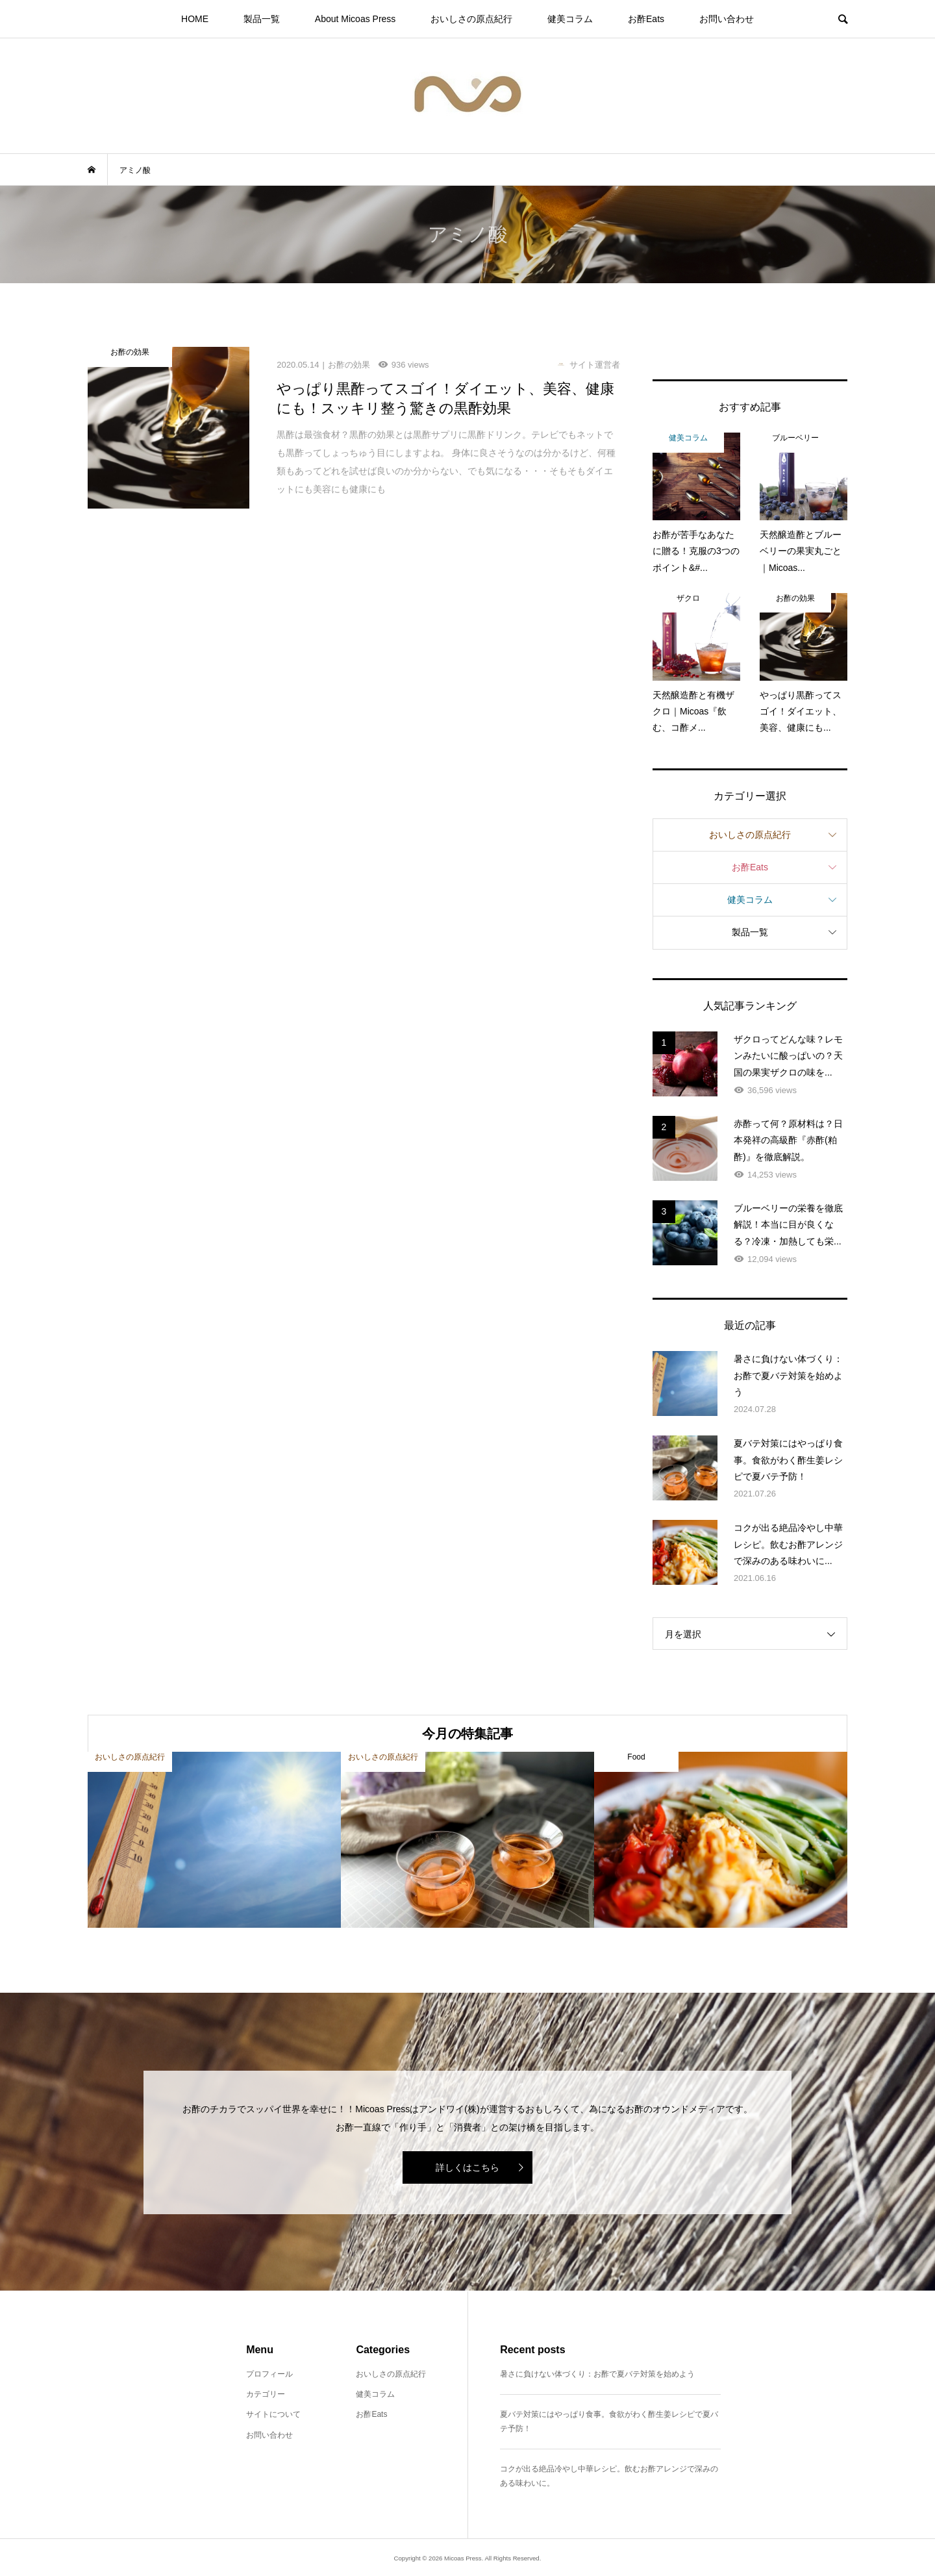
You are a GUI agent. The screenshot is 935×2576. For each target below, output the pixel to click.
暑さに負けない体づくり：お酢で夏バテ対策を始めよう (597, 2374)
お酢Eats (646, 19)
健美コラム (570, 19)
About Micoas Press (355, 19)
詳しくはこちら (467, 2167)
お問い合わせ (726, 19)
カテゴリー (265, 2394)
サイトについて (273, 2414)
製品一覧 (261, 19)
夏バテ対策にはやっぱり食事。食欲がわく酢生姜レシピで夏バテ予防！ (609, 2421)
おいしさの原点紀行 (471, 19)
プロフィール (269, 2374)
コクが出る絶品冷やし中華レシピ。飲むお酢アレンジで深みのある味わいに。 (609, 2476)
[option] (214, 1840)
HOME (194, 19)
